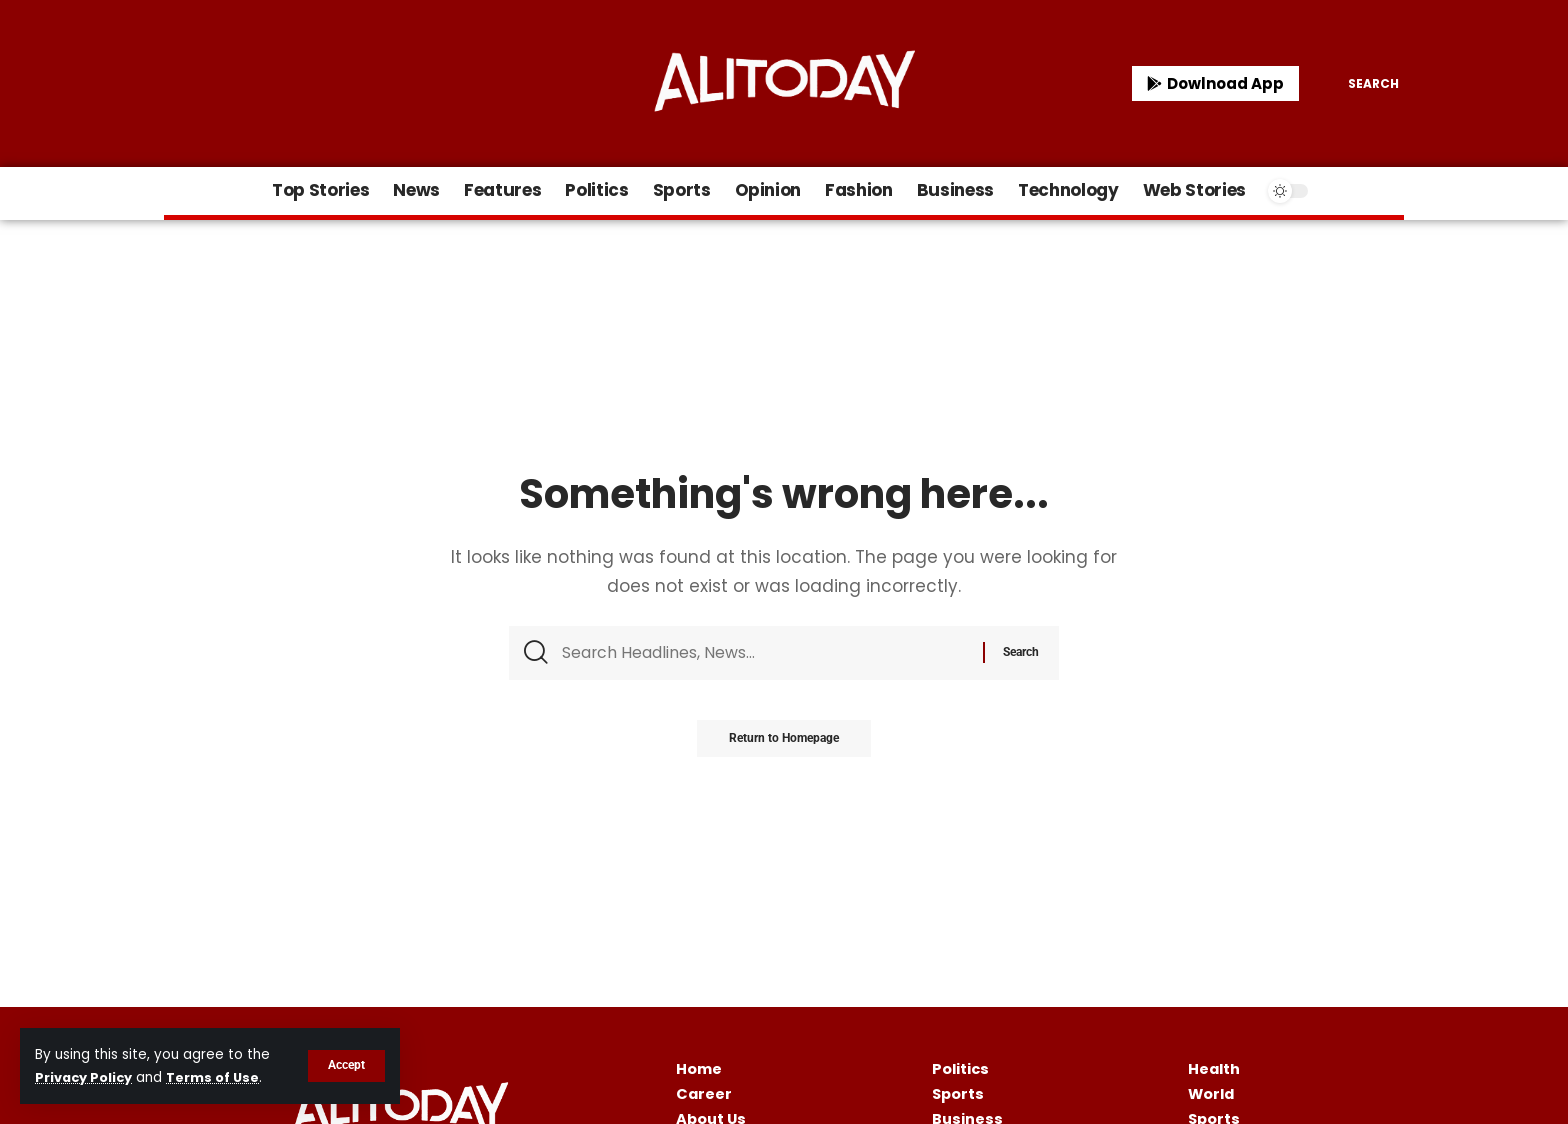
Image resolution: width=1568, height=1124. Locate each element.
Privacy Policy (87, 1077)
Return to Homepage (784, 743)
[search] (1359, 84)
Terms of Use (220, 1077)
